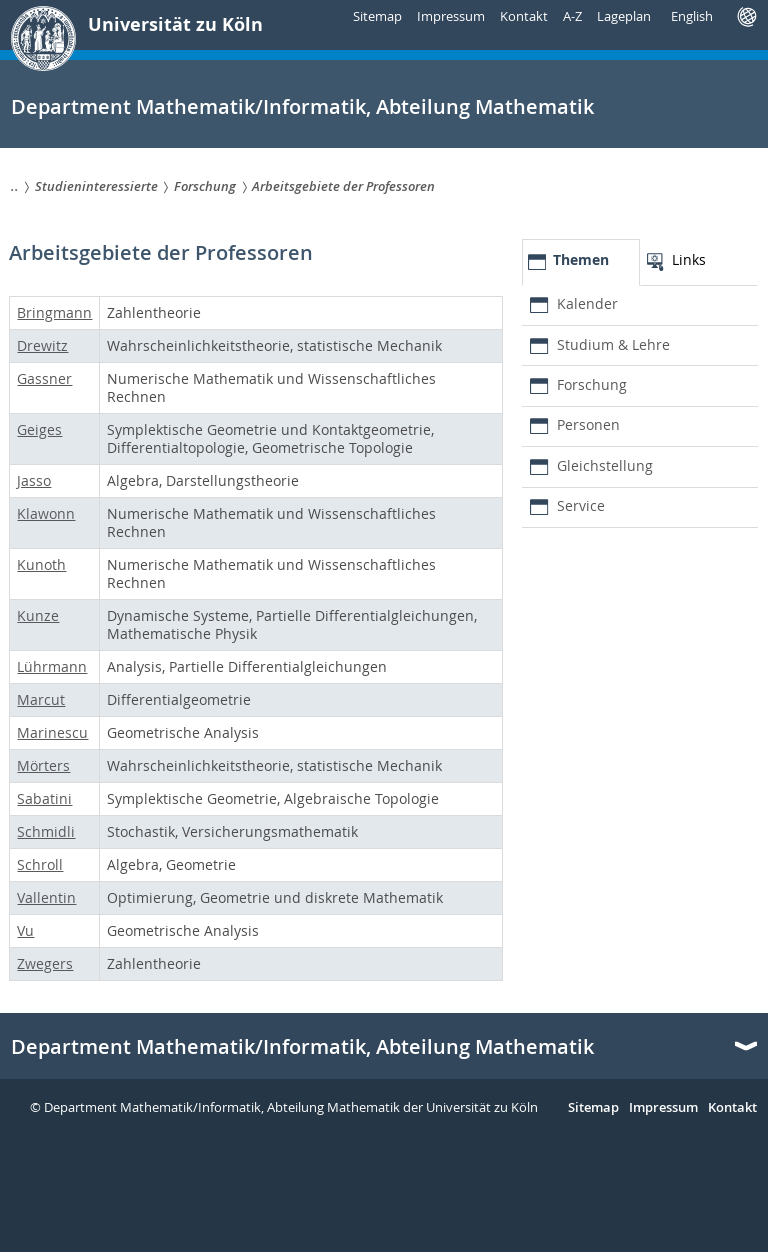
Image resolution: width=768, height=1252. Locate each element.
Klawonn (46, 513)
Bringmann (54, 312)
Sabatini (44, 798)
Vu (25, 930)
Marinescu (52, 732)
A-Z (572, 16)
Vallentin (46, 897)
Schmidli (46, 831)
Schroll (40, 864)
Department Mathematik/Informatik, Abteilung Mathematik (302, 1047)
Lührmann (52, 666)
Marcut (41, 699)
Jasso (34, 480)
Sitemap (377, 16)
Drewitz (42, 345)
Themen (581, 259)
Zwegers (45, 963)
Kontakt (524, 16)
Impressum (451, 16)
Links (689, 259)
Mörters (43, 765)
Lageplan (624, 16)
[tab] (581, 262)
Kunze (38, 615)
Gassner (44, 378)
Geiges (39, 429)
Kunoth (41, 564)
